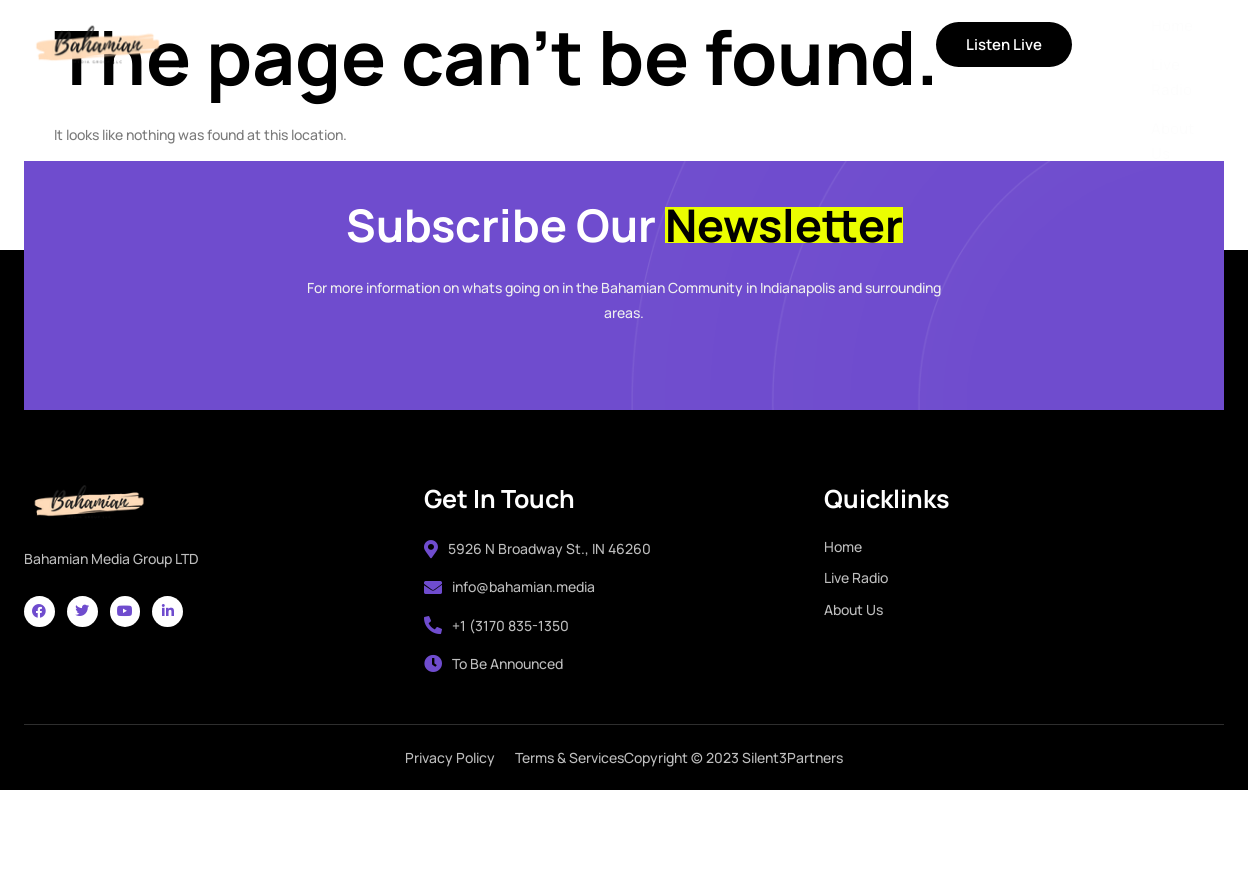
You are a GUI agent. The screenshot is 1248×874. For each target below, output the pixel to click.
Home (273, 44)
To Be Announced (493, 728)
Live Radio (370, 44)
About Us (479, 44)
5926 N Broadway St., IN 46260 (537, 613)
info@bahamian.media (509, 651)
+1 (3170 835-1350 (496, 690)
